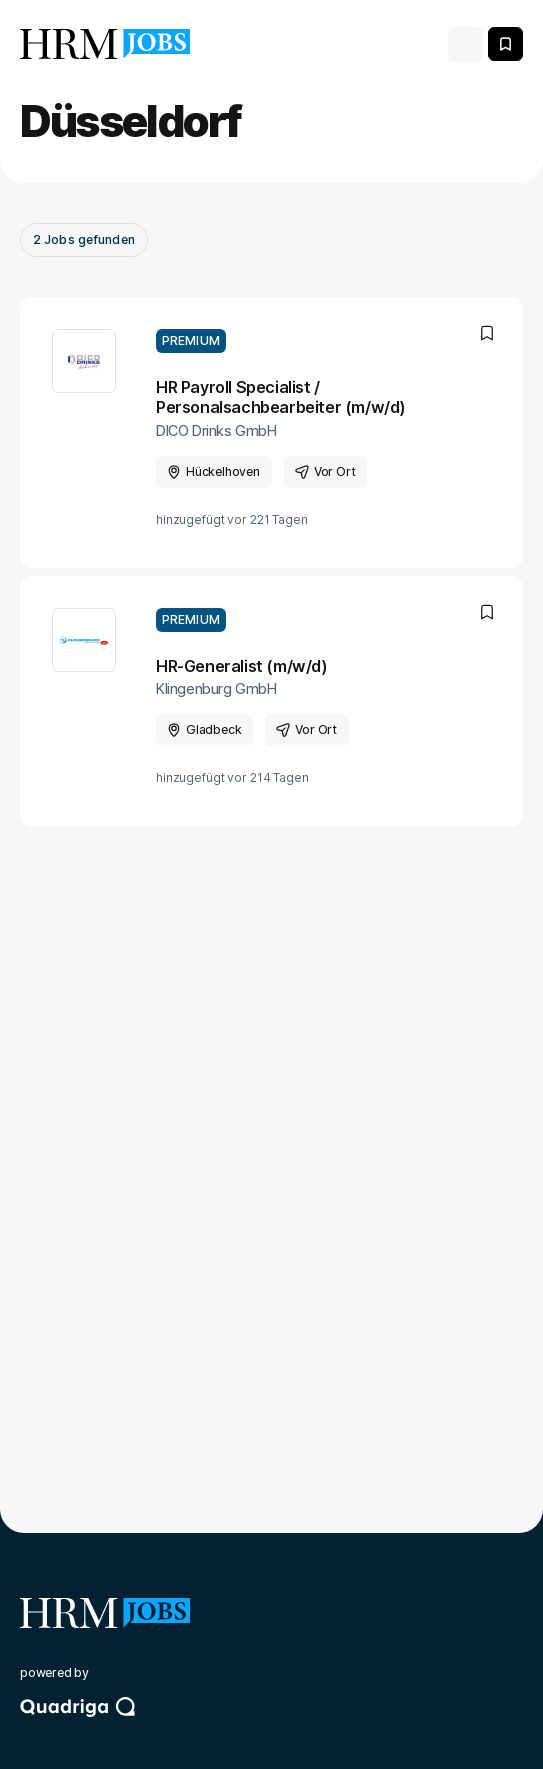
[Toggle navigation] (465, 44)
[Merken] (505, 44)
